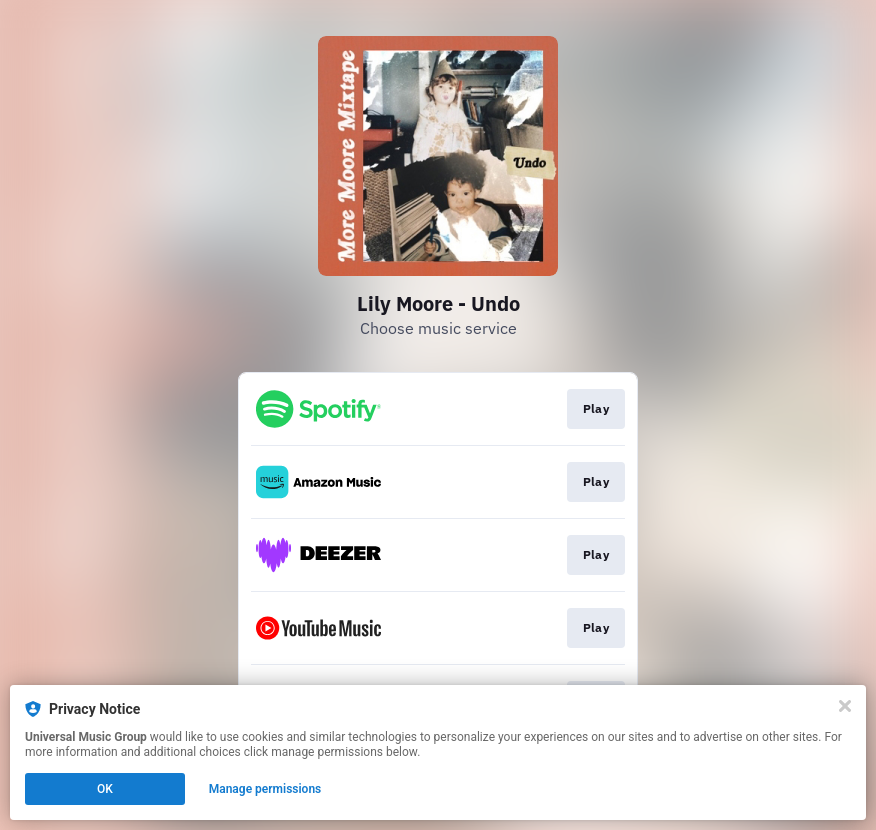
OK (105, 789)
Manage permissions (265, 789)
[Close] (845, 706)
